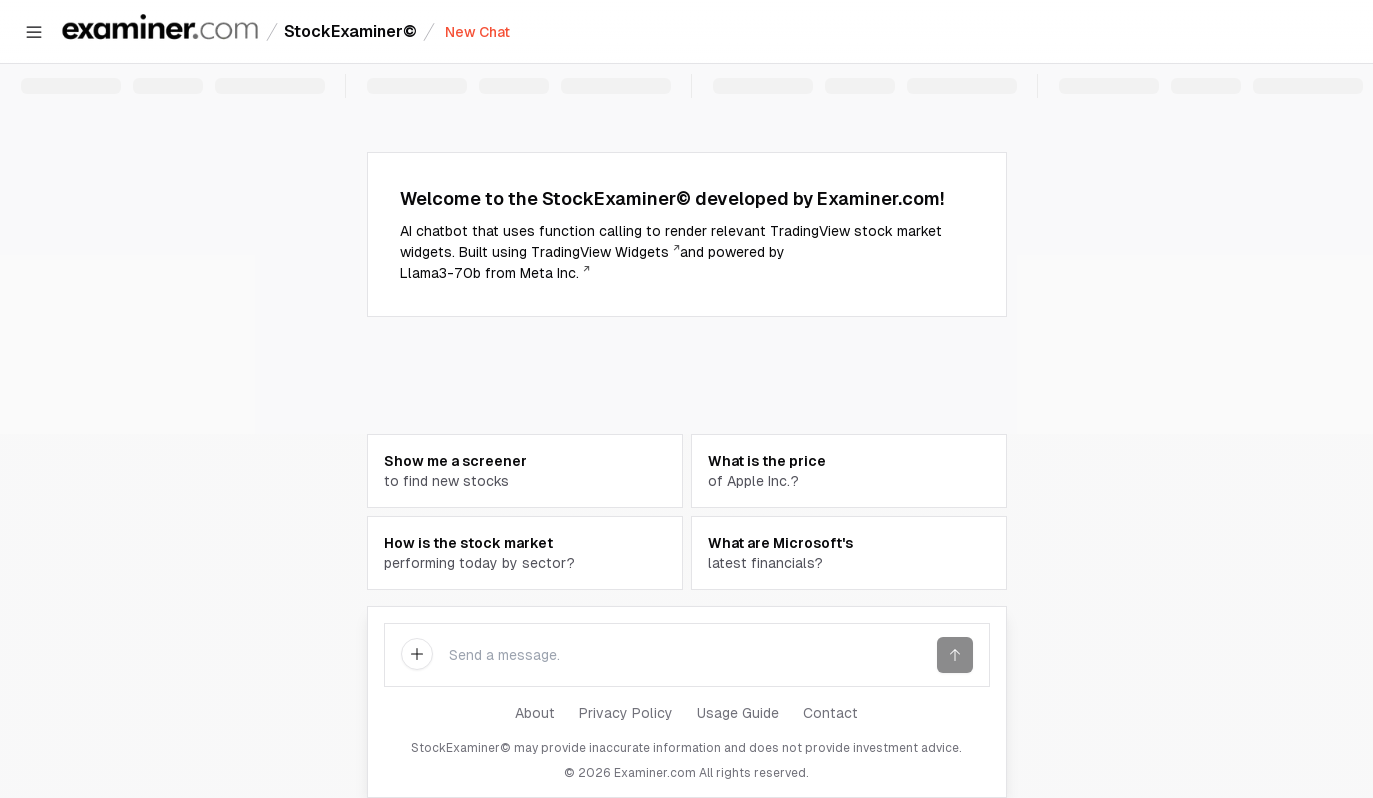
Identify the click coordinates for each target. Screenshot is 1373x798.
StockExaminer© (350, 31)
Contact (830, 713)
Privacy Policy (626, 713)
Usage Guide (738, 713)
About (535, 713)
